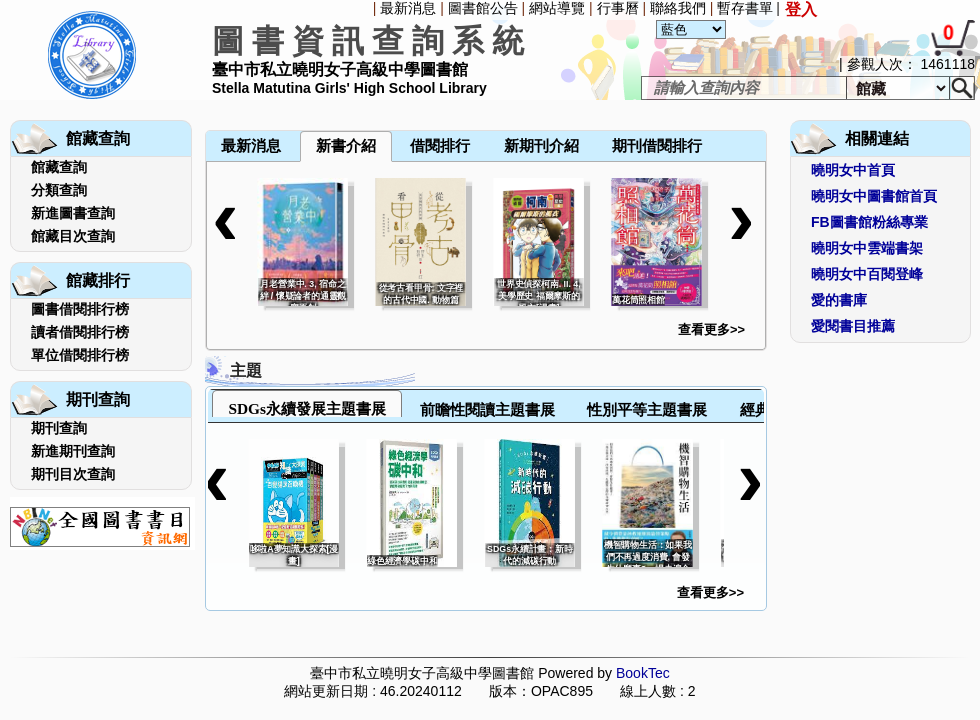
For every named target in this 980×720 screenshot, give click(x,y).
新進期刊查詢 (73, 451)
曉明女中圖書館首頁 (874, 196)
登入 (801, 9)
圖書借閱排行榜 (80, 309)
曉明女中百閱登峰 (867, 274)
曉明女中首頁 (853, 170)
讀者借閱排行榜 (80, 332)
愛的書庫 (839, 300)
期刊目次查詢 (73, 474)
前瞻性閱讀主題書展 (487, 409)
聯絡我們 (678, 8)
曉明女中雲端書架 (867, 248)
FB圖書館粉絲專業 (869, 222)
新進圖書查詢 (73, 213)
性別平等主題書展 (647, 409)
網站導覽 (557, 8)
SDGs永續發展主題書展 (307, 408)
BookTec (643, 673)
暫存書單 (745, 8)
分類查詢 (59, 190)
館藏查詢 (59, 167)
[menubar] (258, 102)
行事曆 (618, 8)
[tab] (307, 403)
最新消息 (408, 8)
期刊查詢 (59, 428)
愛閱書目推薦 (853, 326)
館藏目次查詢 (73, 236)
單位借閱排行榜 (80, 355)
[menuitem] (207, 102)
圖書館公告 (483, 8)
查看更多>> (711, 329)
